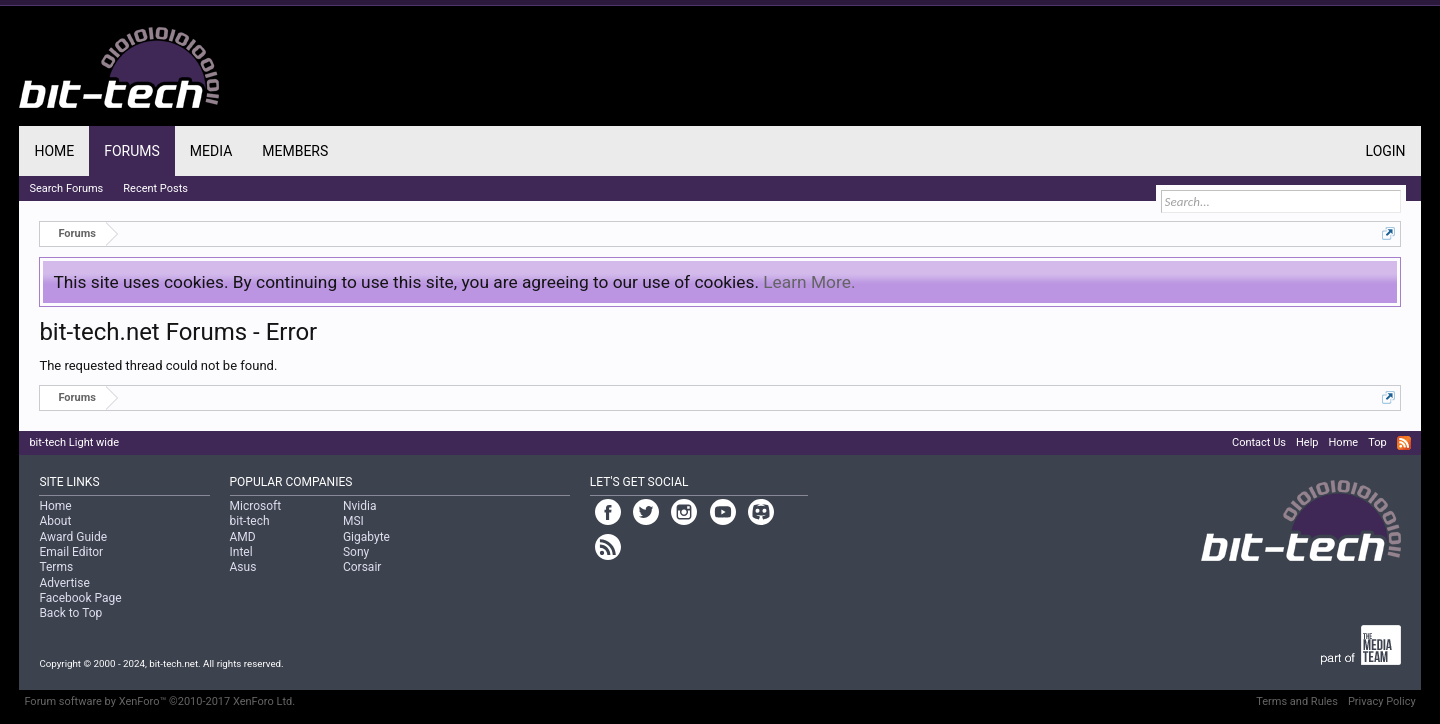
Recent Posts (155, 188)
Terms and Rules (1297, 701)
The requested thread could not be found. (158, 365)
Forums (132, 151)
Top (1377, 442)
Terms (56, 567)
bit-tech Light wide (74, 442)
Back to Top (70, 613)
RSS (1404, 443)
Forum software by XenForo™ (159, 701)
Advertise (64, 583)
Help (1307, 442)
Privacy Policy (1382, 701)
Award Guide (73, 537)
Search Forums (66, 188)
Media (211, 151)
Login (1386, 151)
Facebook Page (80, 598)
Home (54, 151)
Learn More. (809, 282)
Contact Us (1259, 442)
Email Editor (71, 552)
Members (295, 151)
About (55, 521)
